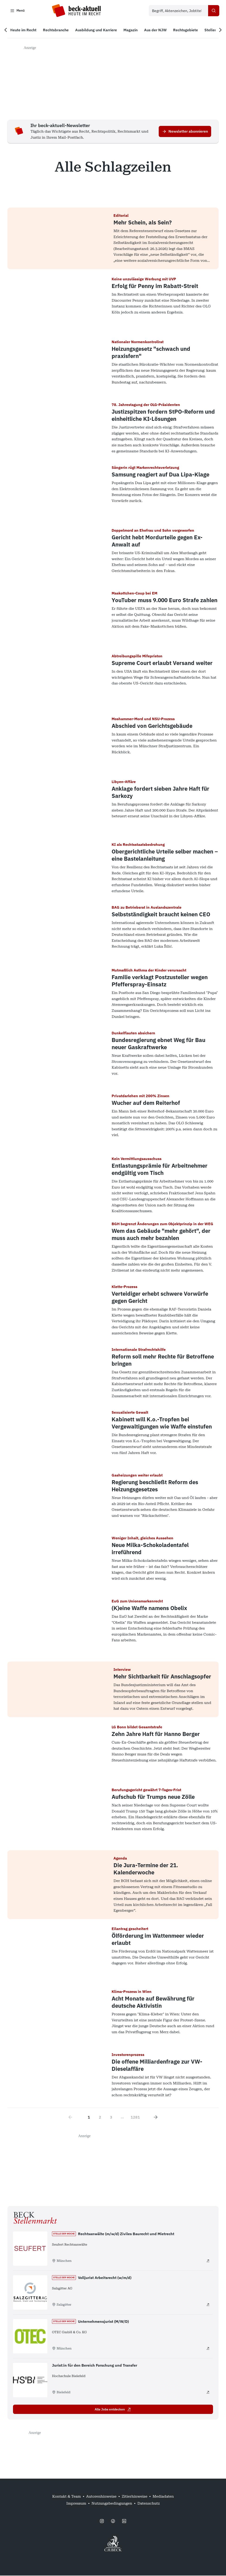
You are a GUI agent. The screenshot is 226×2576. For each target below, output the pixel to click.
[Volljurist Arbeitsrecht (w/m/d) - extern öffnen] (208, 2305)
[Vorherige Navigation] (6, 30)
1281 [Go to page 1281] (135, 2117)
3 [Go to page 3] (111, 2117)
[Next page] (155, 2117)
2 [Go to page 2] (100, 2117)
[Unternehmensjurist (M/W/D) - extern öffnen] (208, 2349)
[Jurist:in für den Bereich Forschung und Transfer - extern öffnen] (208, 2392)
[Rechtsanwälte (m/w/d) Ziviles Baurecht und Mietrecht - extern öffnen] (208, 2261)
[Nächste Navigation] (219, 30)
